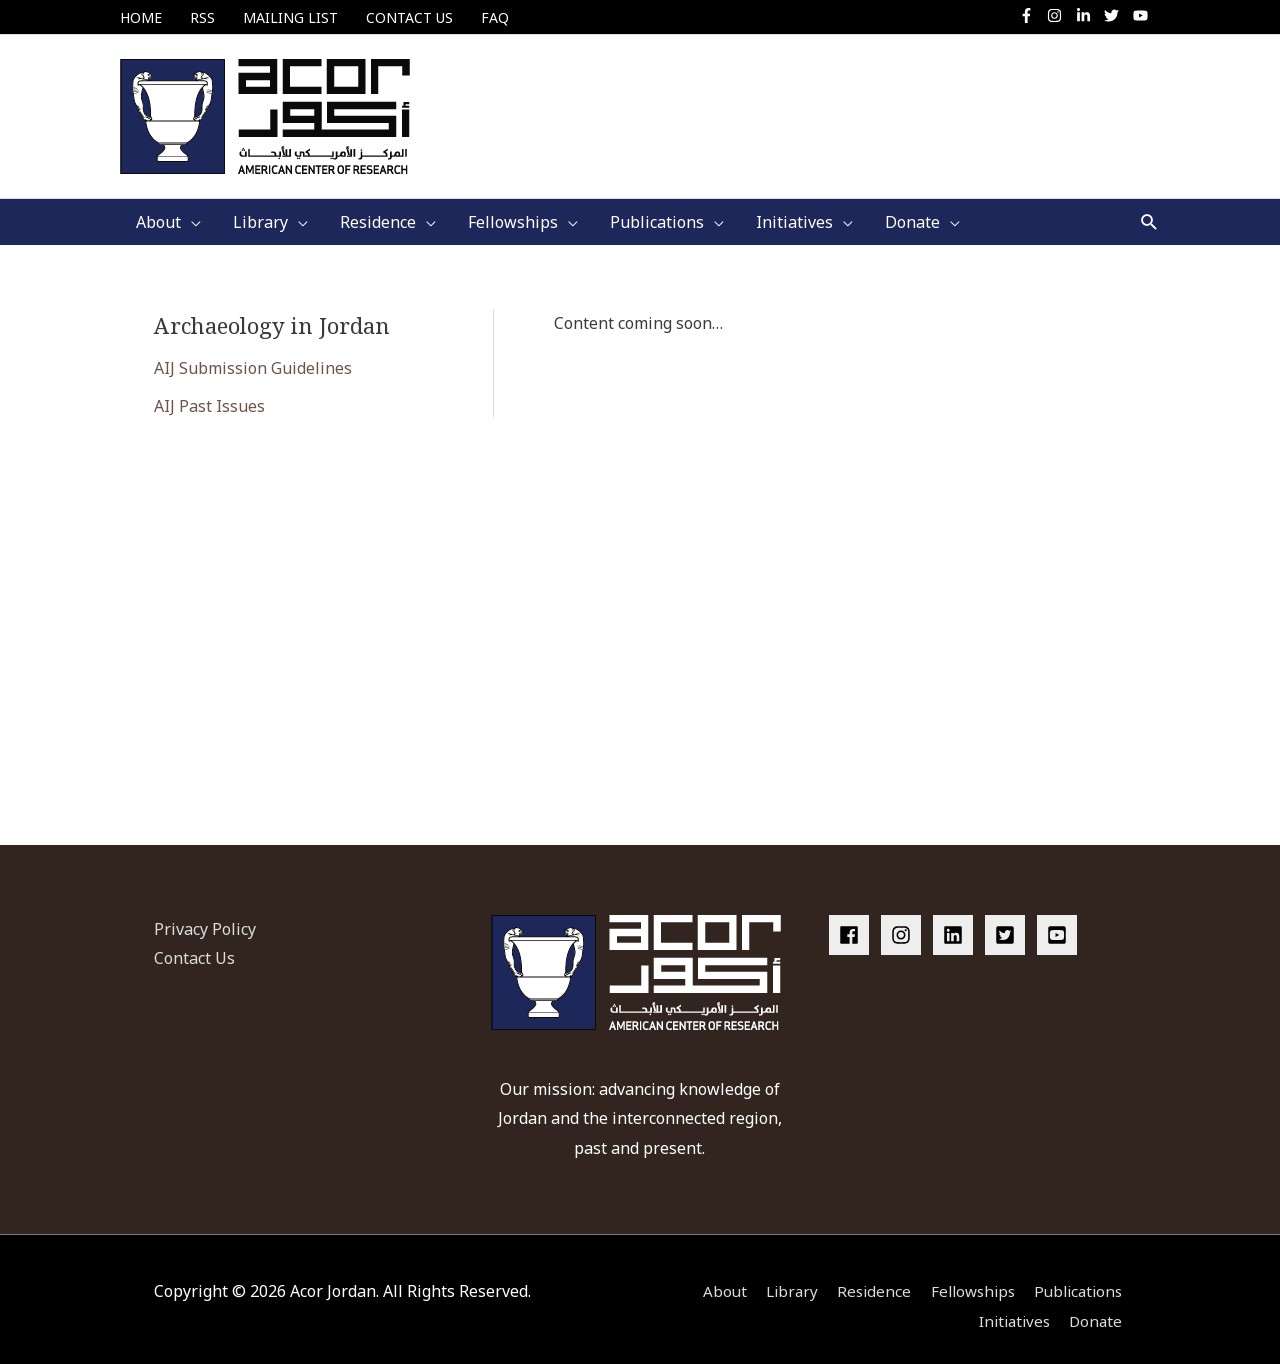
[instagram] (1059, 15)
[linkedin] (957, 919)
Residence (864, 1276)
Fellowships (967, 1276)
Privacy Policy (205, 913)
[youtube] (1143, 15)
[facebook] (853, 919)
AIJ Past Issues (209, 391)
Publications (1079, 1276)
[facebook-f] (1031, 15)
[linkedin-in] (1088, 15)
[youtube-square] (1060, 919)
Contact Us (194, 943)
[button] (1149, 206)
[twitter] (1116, 15)
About (708, 1276)
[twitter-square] (1009, 919)
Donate (1098, 1305)
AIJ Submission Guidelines (253, 353)
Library (778, 1276)
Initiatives (1012, 1305)
